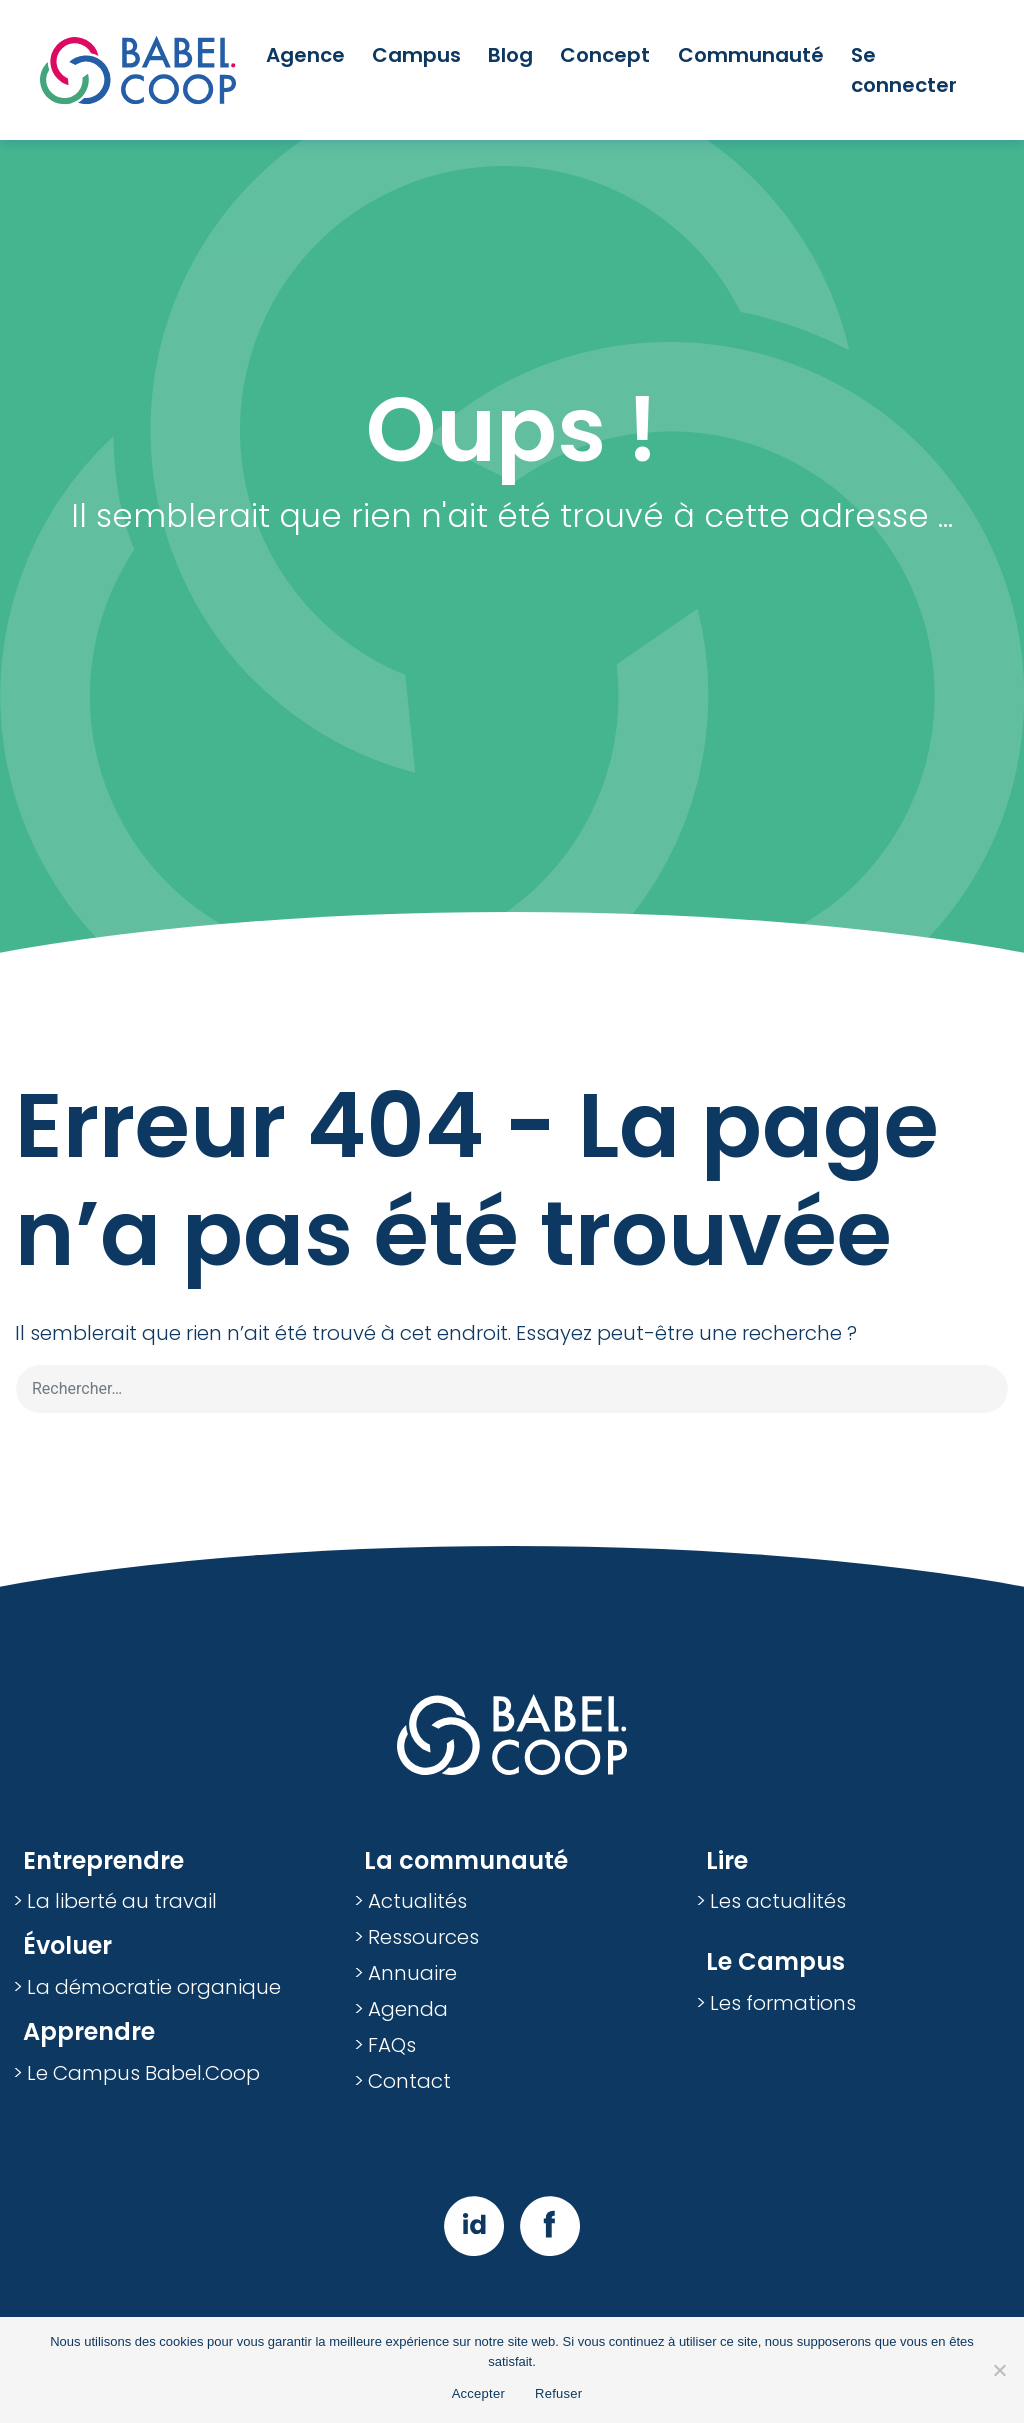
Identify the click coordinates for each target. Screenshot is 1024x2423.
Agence (305, 55)
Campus (416, 55)
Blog (510, 55)
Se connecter (904, 70)
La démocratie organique (154, 1987)
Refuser (558, 2393)
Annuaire (412, 1973)
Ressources (423, 1937)
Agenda (408, 2009)
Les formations (783, 2003)
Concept (605, 55)
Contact (409, 2081)
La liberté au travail (122, 1901)
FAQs (392, 2045)
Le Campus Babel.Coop (143, 2073)
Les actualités (778, 1901)
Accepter (478, 2393)
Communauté (751, 55)
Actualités (417, 1901)
